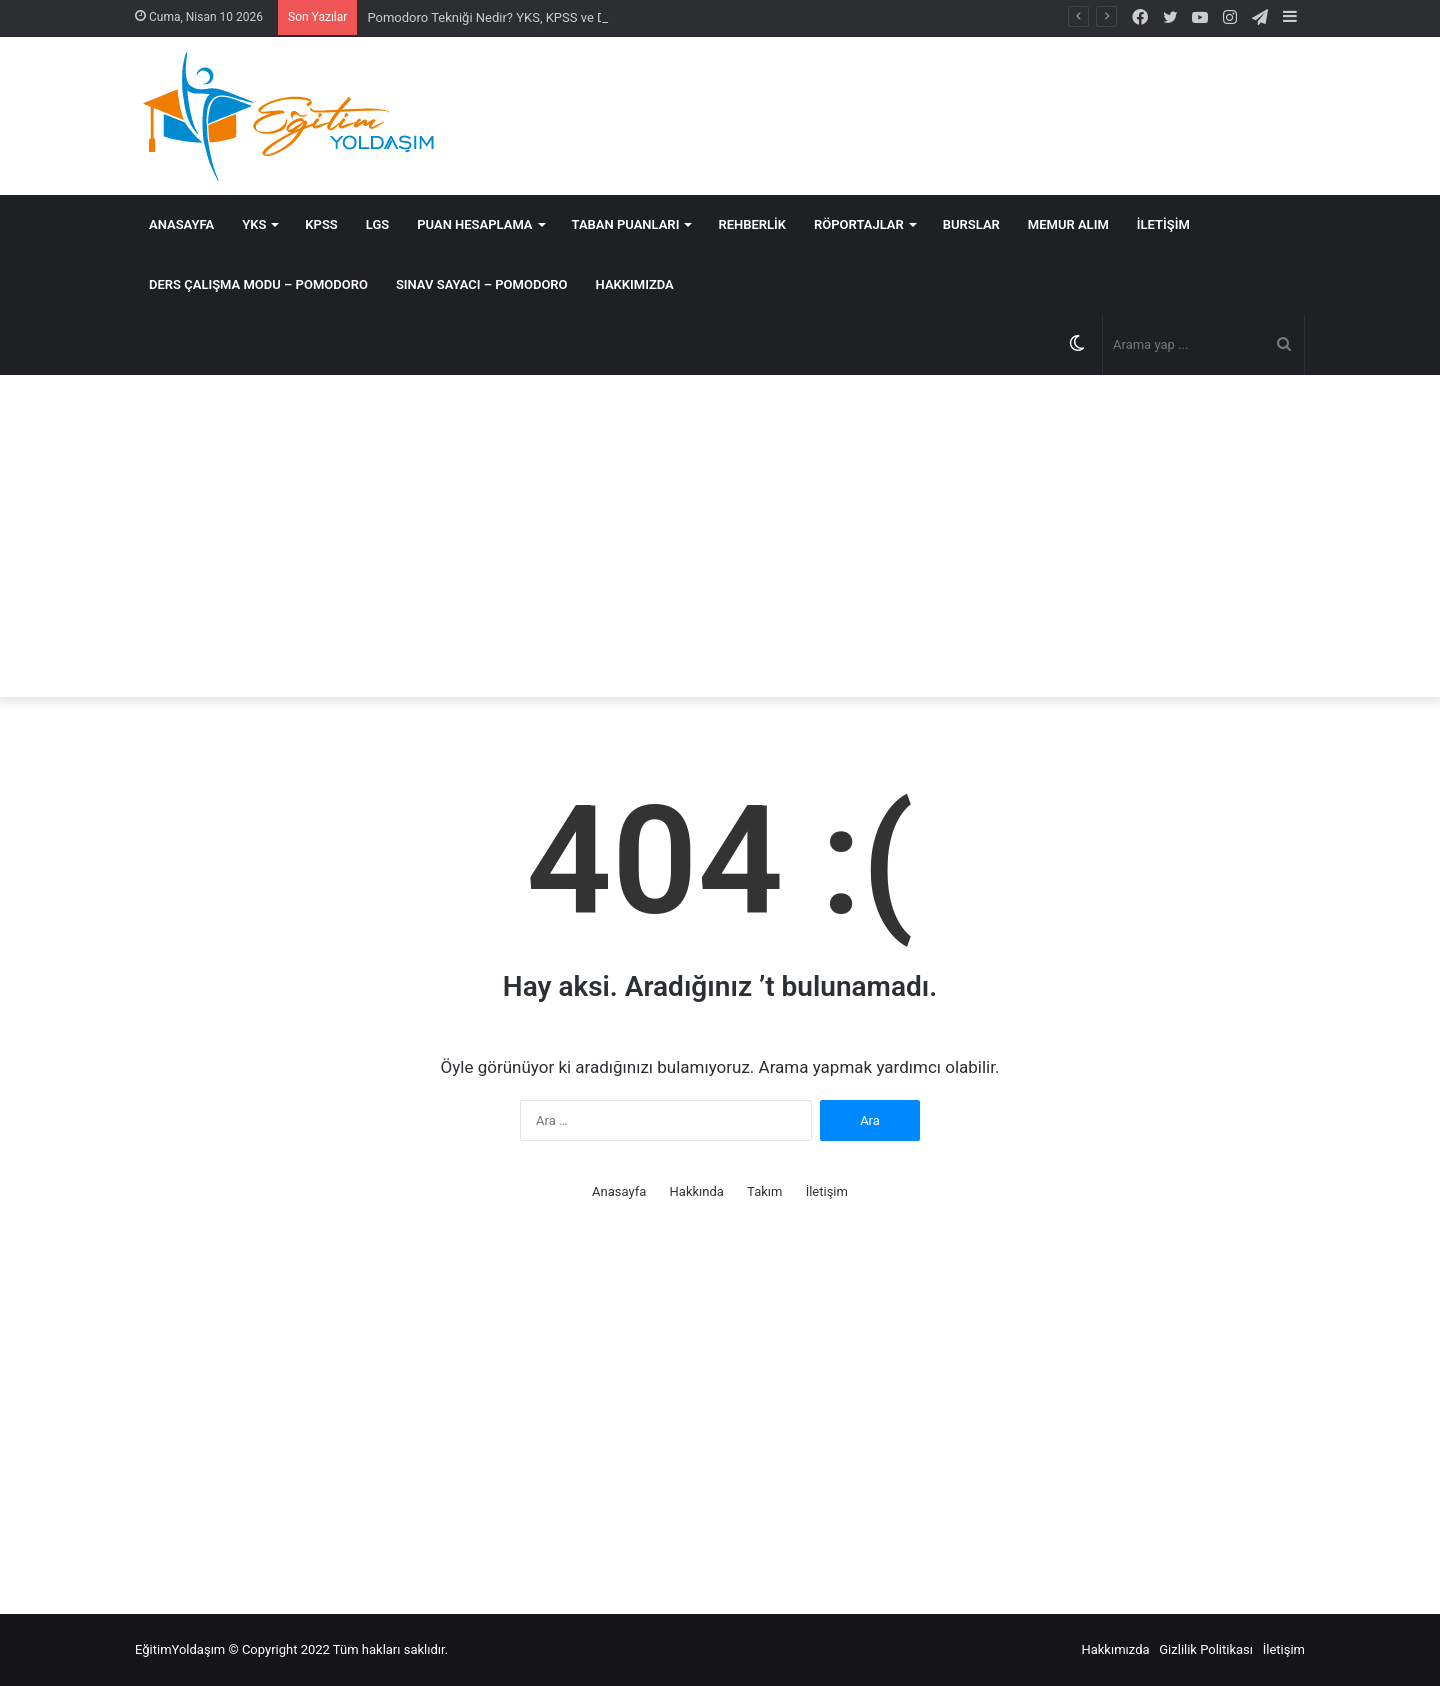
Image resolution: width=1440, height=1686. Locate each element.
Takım (764, 1191)
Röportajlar (859, 224)
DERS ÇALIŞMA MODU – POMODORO (258, 284)
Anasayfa (181, 224)
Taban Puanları (626, 224)
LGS (377, 224)
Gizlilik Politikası (1206, 1649)
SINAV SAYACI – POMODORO (482, 284)
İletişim (1163, 224)
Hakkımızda (635, 284)
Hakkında (697, 1191)
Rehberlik (752, 224)
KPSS (321, 224)
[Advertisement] (720, 536)
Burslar (971, 224)
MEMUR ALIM (1068, 224)
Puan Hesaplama (474, 224)
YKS (254, 224)
